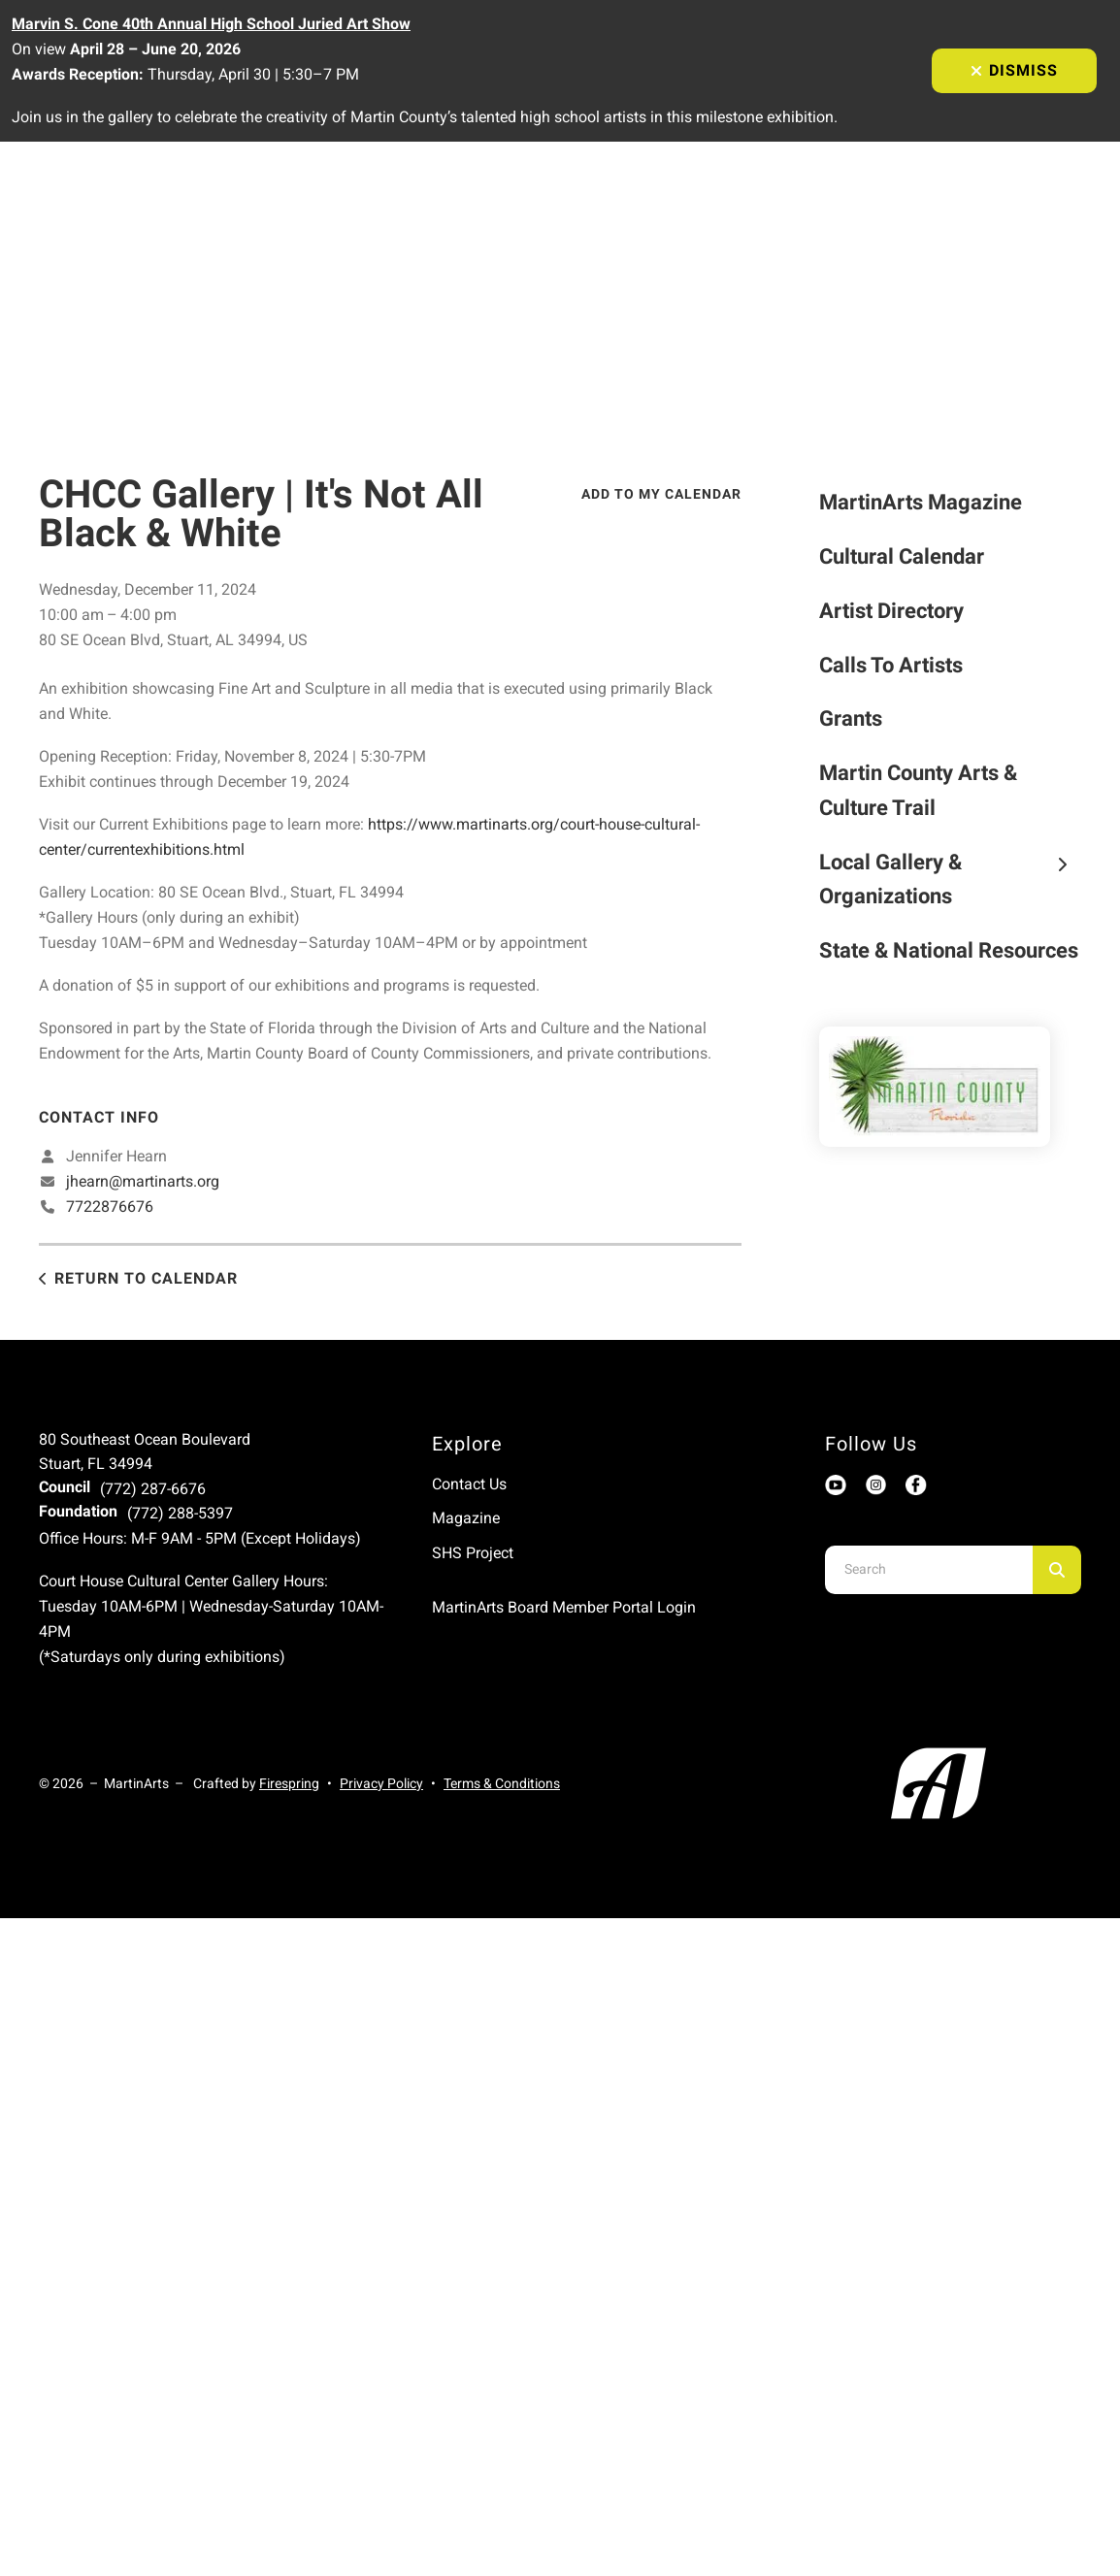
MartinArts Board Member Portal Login (564, 1607)
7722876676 (109, 1206)
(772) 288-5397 (180, 1513)
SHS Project (472, 1553)
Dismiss (1014, 70)
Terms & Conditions (502, 1783)
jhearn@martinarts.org (142, 1181)
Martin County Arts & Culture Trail (918, 790)
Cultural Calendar (901, 556)
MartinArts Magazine (920, 502)
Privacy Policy (381, 1783)
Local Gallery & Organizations (950, 879)
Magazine (466, 1518)
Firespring (289, 1783)
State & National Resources (948, 950)
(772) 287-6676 (153, 1489)
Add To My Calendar (661, 494)
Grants (850, 718)
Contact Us (469, 1484)
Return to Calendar (146, 1278)
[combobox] (929, 1570)
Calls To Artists (891, 665)
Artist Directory (891, 611)
